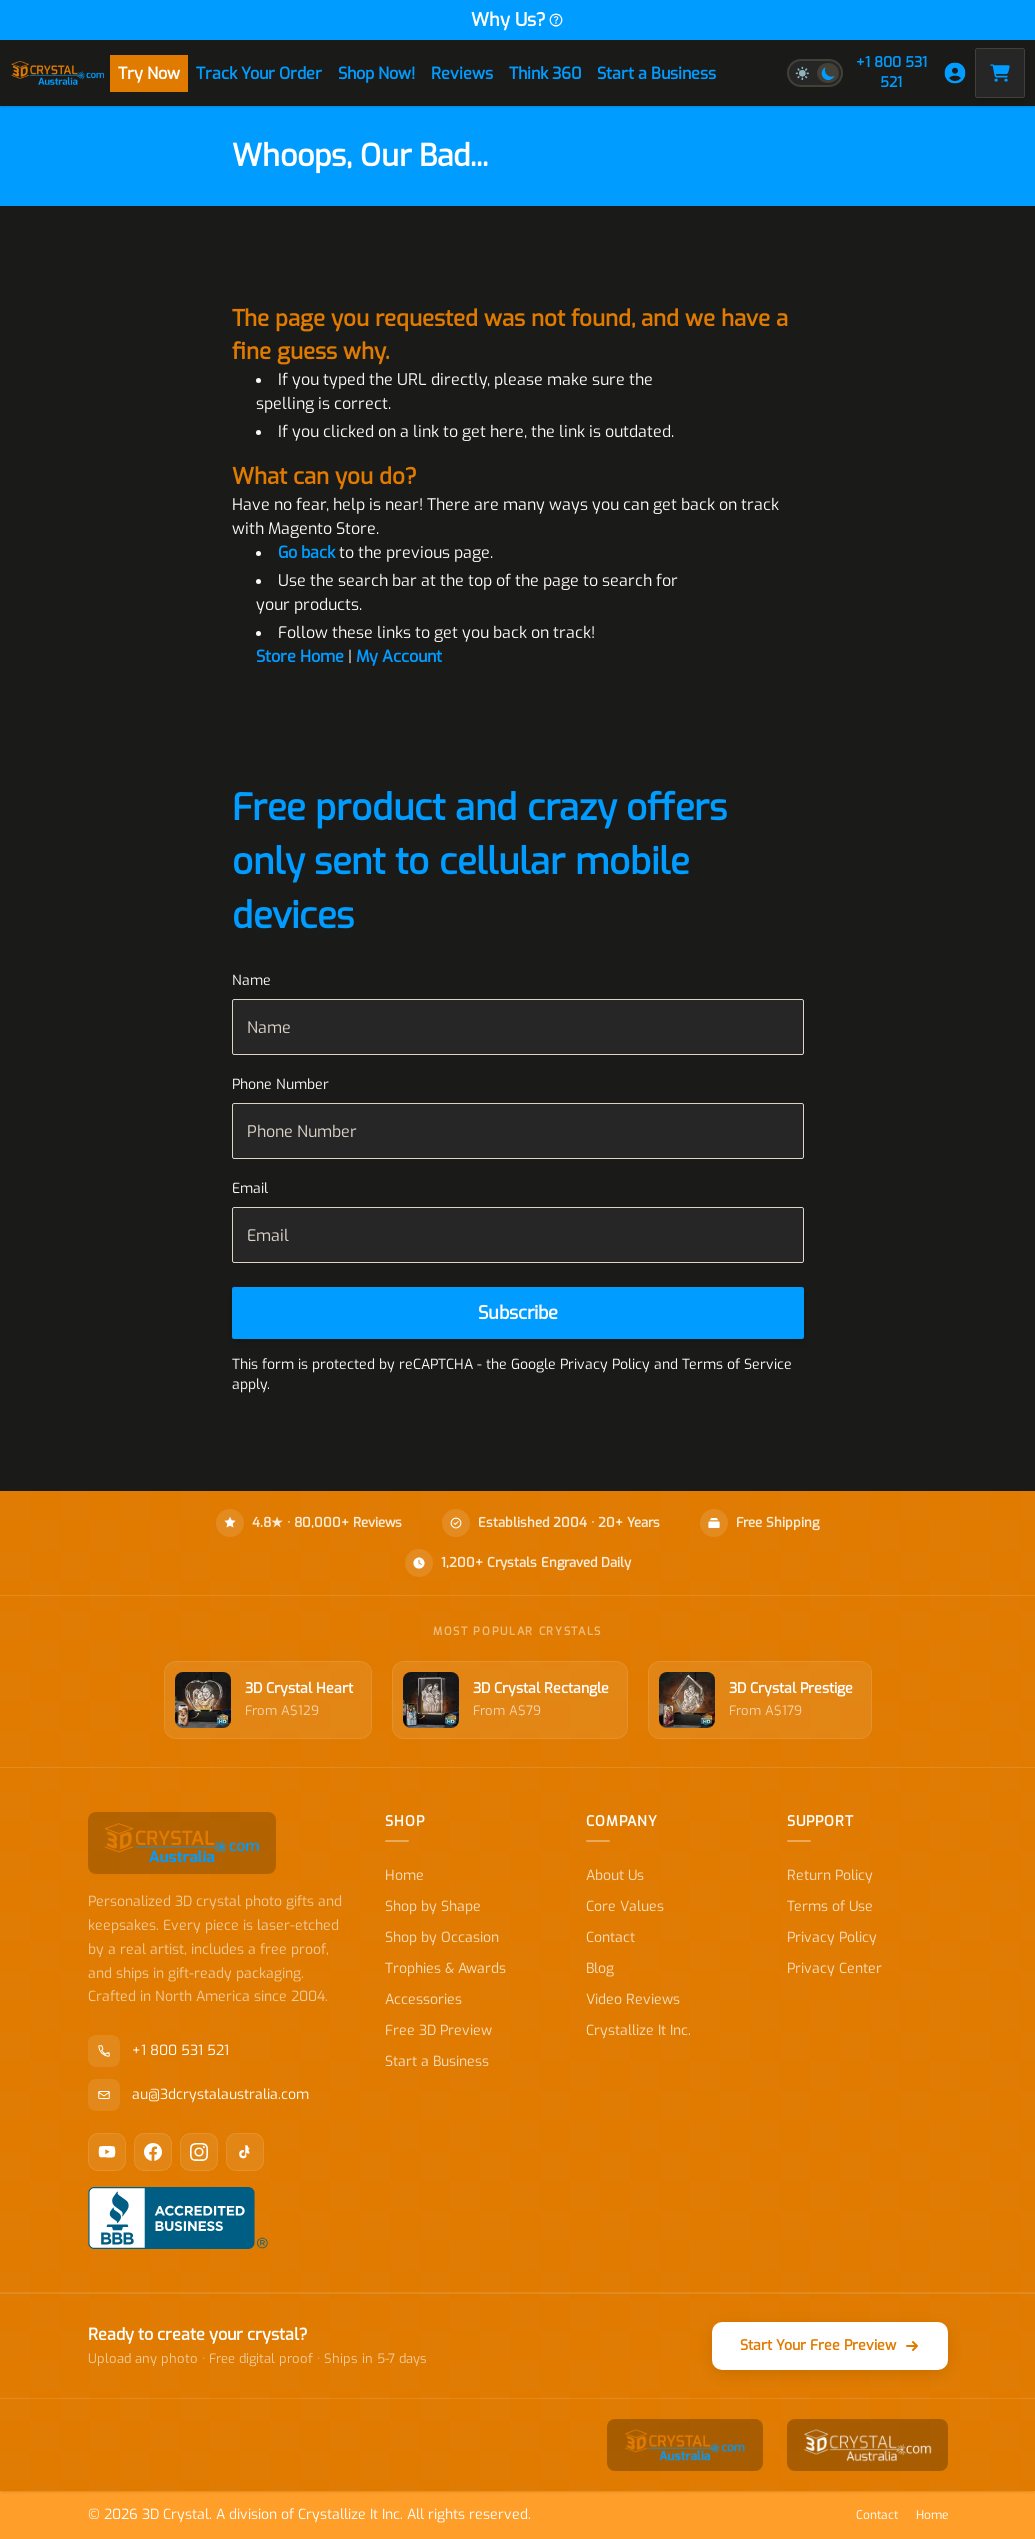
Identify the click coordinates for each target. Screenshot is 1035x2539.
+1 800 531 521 (891, 72)
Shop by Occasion (442, 1937)
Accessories (423, 1999)
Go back (306, 552)
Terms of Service (737, 1364)
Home (404, 1875)
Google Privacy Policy (580, 1364)
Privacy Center (834, 1968)
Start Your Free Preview (830, 2345)
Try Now (149, 73)
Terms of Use (830, 1906)
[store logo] (58, 73)
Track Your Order (259, 73)
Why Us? (517, 20)
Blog (600, 1968)
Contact (610, 1937)
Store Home (300, 656)
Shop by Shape (433, 1906)
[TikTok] (245, 2152)
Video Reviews (633, 1999)
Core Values (625, 1906)
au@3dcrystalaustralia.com (198, 2095)
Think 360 (545, 73)
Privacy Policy (832, 1937)
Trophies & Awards (445, 1968)
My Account (399, 656)
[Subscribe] (518, 1313)
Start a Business (656, 73)
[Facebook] (153, 2152)
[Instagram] (199, 2152)
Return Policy (830, 1875)
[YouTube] (107, 2152)
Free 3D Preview (438, 2030)
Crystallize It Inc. (638, 2030)
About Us (615, 1875)
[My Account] (955, 73)
